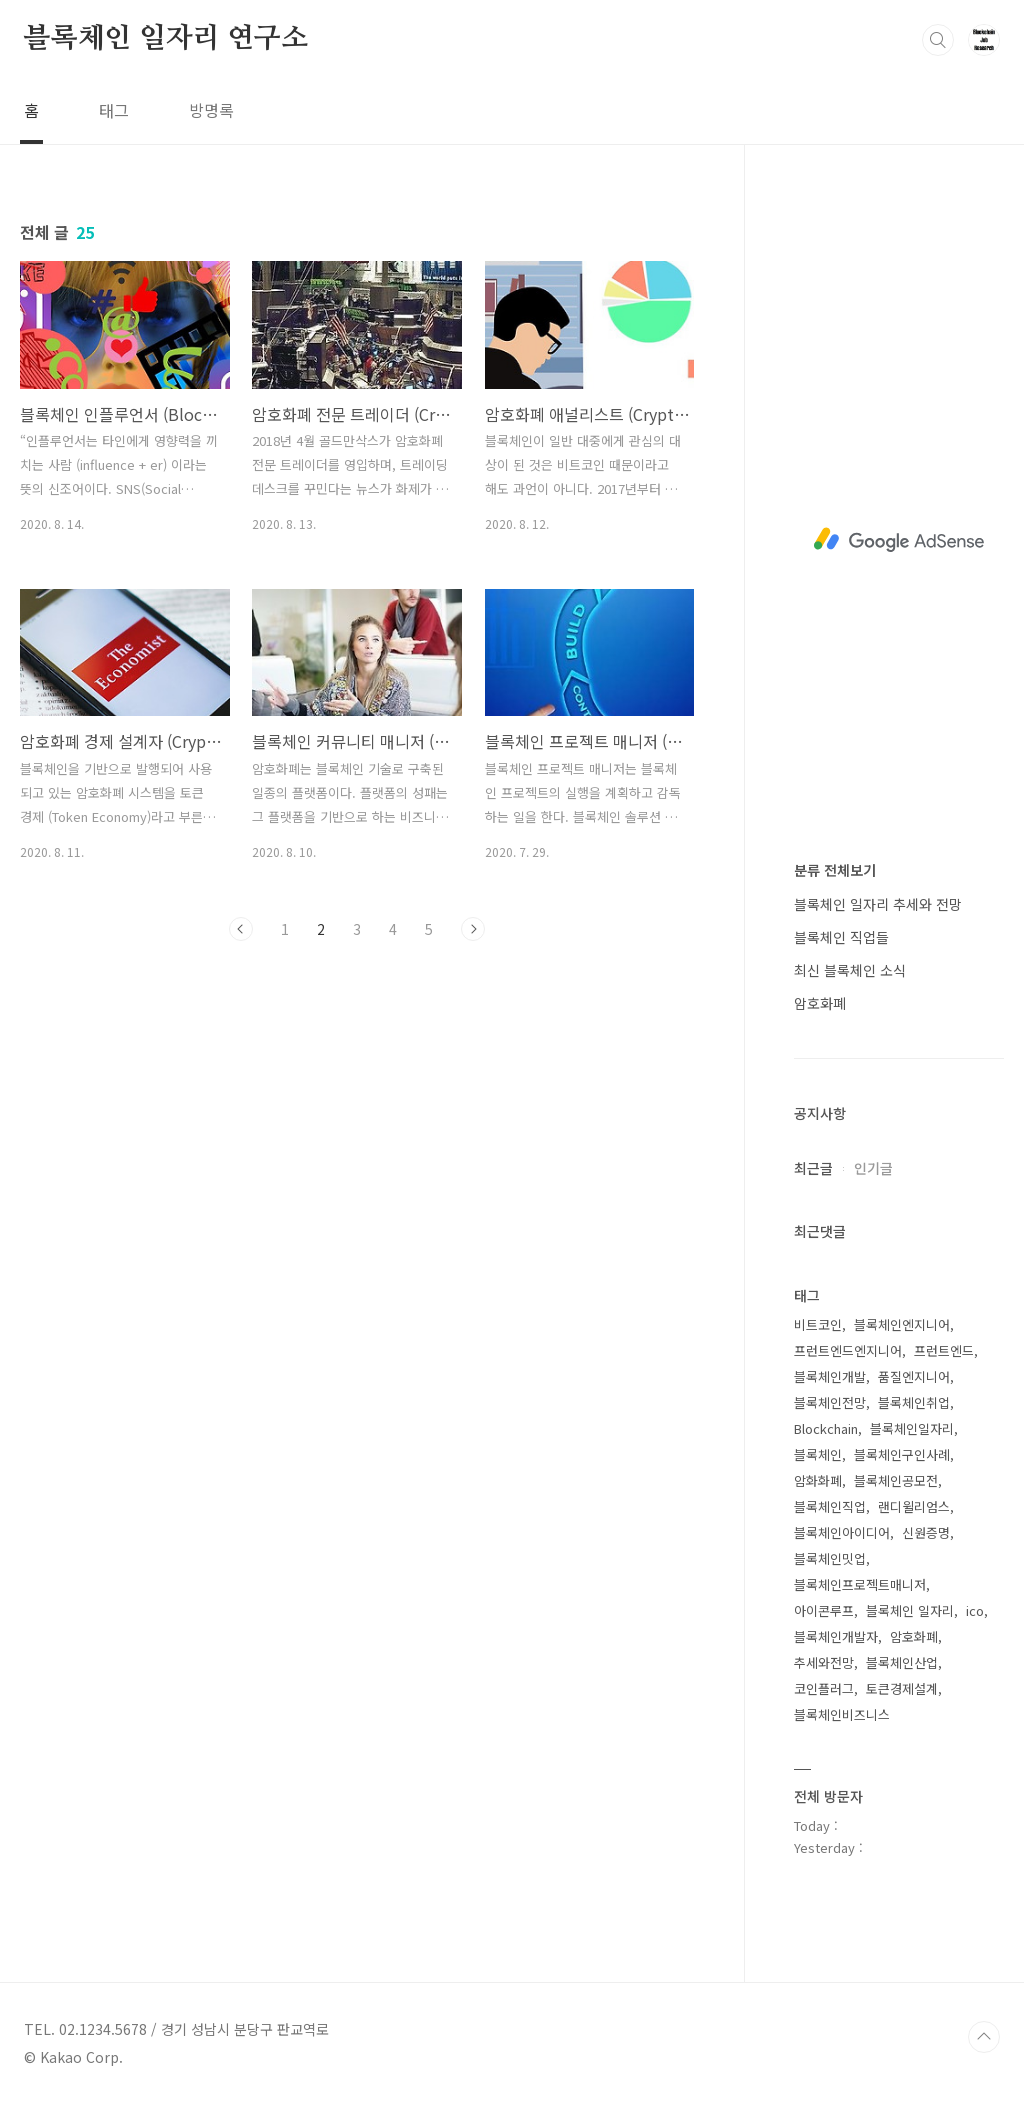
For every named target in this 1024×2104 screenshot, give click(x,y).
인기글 (873, 1168)
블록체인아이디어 (842, 1532)
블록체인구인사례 (902, 1454)
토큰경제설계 (902, 1688)
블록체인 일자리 (910, 1610)
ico (975, 1610)
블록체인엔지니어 (902, 1324)
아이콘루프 (824, 1610)
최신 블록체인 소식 (850, 970)
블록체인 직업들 (841, 937)
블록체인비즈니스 (842, 1714)
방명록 (211, 110)
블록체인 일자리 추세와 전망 (878, 904)
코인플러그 (824, 1688)
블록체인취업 (914, 1402)
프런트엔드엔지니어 (848, 1350)
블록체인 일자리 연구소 (166, 39)
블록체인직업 (830, 1506)
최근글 (813, 1168)
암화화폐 (818, 1480)
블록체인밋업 (830, 1558)
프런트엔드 (944, 1350)
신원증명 (926, 1532)
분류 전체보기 (835, 870)
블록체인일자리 (912, 1428)
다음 (473, 929)
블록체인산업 (902, 1662)
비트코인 (818, 1324)
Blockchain (826, 1428)
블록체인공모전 (896, 1480)
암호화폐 (820, 1003)
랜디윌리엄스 (914, 1506)
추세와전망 (824, 1662)
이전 (241, 929)
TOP (984, 2037)
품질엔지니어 (914, 1376)
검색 (938, 40)
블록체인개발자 (836, 1636)
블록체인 (818, 1454)
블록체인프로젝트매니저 (860, 1584)
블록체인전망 (830, 1402)
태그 (114, 110)
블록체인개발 (830, 1376)
